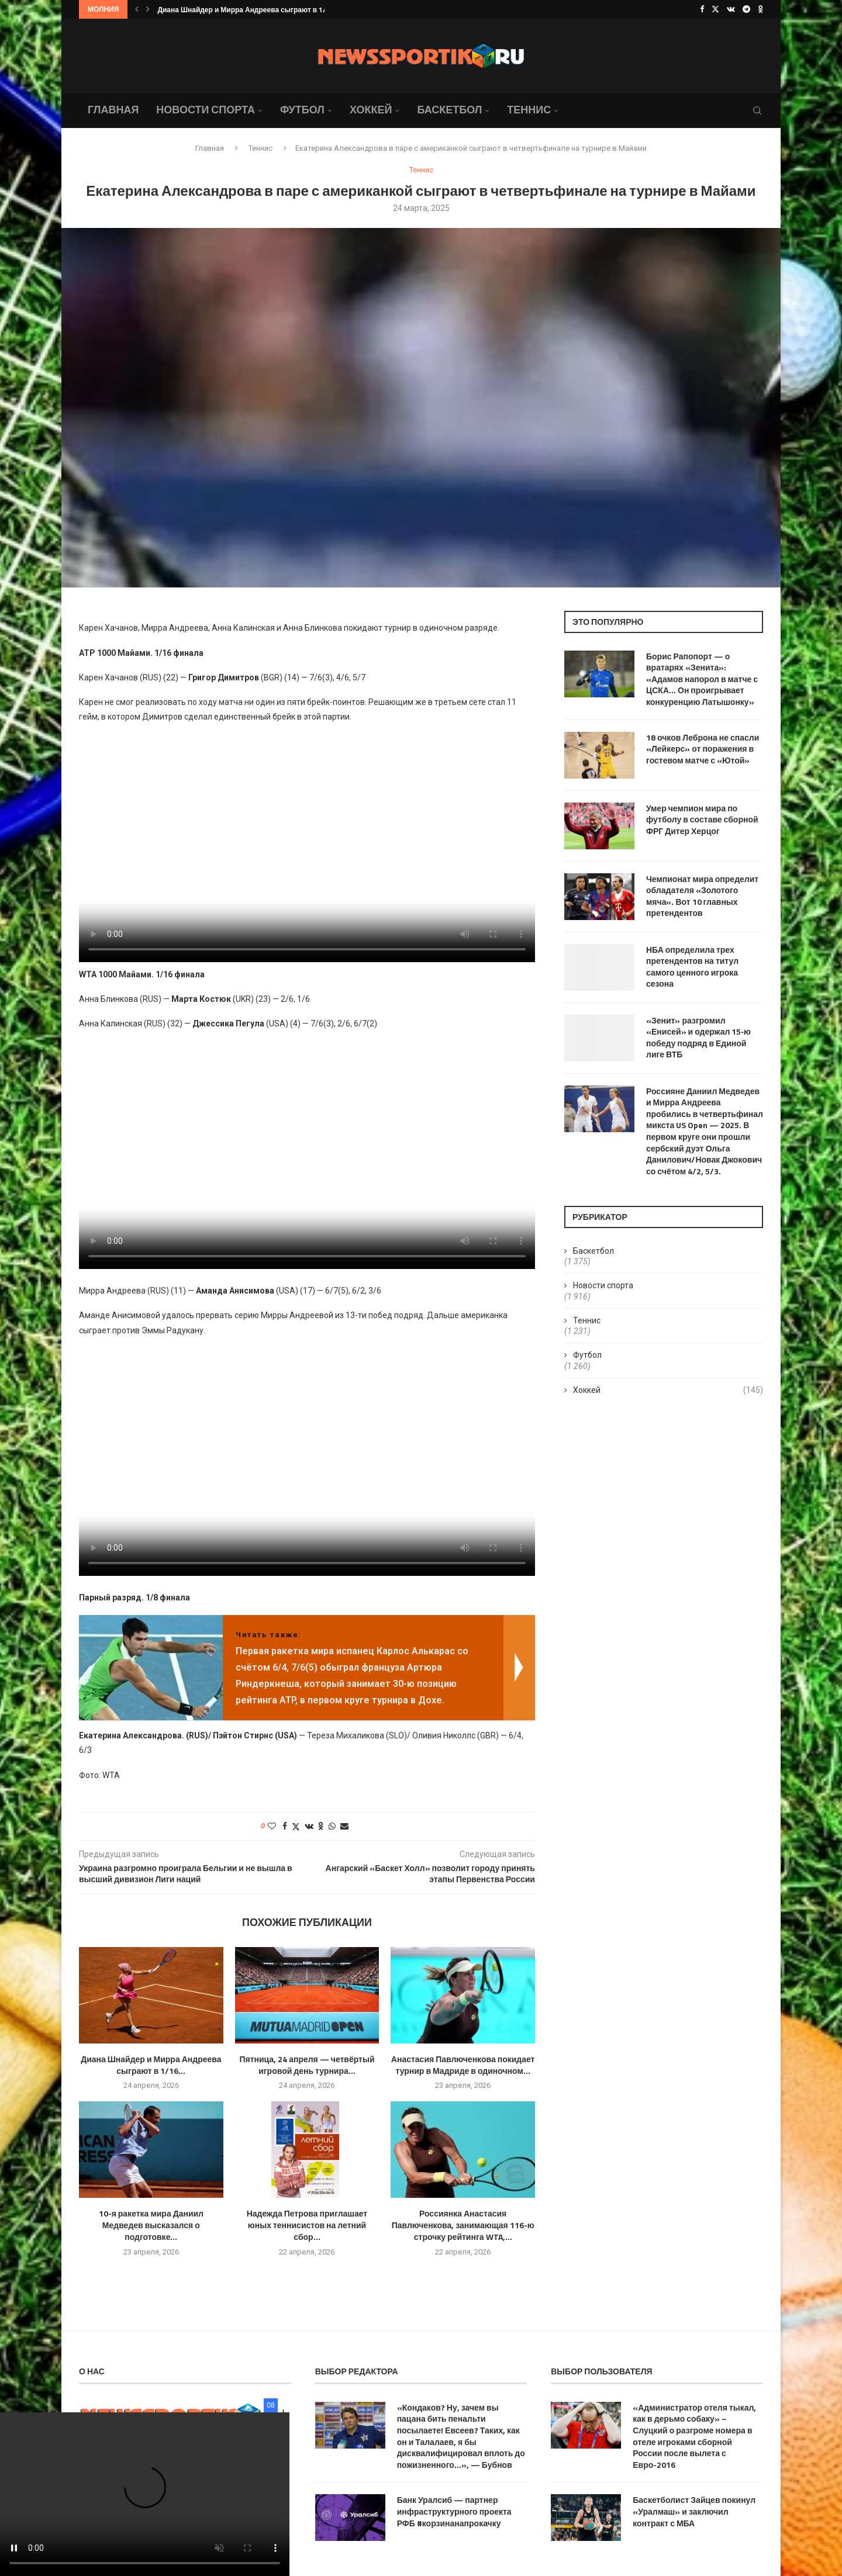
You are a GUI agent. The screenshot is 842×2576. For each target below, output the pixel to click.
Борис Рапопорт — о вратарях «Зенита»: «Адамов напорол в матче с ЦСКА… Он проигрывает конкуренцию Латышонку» (702, 679)
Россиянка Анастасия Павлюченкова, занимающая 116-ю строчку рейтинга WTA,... (463, 2225)
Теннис (529, 109)
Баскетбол (449, 109)
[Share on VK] (309, 1826)
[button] (137, 9)
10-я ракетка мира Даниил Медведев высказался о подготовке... (151, 2225)
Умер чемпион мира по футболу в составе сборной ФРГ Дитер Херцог (702, 820)
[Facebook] (702, 9)
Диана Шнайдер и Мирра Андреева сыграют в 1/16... (248, 9)
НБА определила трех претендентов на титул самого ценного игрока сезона (692, 967)
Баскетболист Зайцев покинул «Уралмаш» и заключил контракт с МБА (694, 2511)
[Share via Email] (344, 1826)
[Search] (757, 110)
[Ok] (760, 9)
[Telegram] (746, 9)
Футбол (302, 109)
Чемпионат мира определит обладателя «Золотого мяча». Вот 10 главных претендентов (702, 896)
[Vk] (731, 9)
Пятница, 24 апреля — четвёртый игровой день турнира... (306, 2065)
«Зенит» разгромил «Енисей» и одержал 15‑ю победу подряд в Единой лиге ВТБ (698, 1037)
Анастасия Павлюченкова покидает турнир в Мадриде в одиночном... (463, 2065)
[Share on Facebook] (284, 1826)
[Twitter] (715, 9)
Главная (113, 109)
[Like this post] (272, 1826)
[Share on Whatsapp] (332, 1826)
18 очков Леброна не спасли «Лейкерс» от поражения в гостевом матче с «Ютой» (702, 749)
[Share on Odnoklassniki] (321, 1826)
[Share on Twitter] (296, 1826)
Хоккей (371, 109)
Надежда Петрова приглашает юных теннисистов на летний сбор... (307, 2225)
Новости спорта (205, 109)
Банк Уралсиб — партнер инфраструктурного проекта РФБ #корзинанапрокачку (454, 2511)
